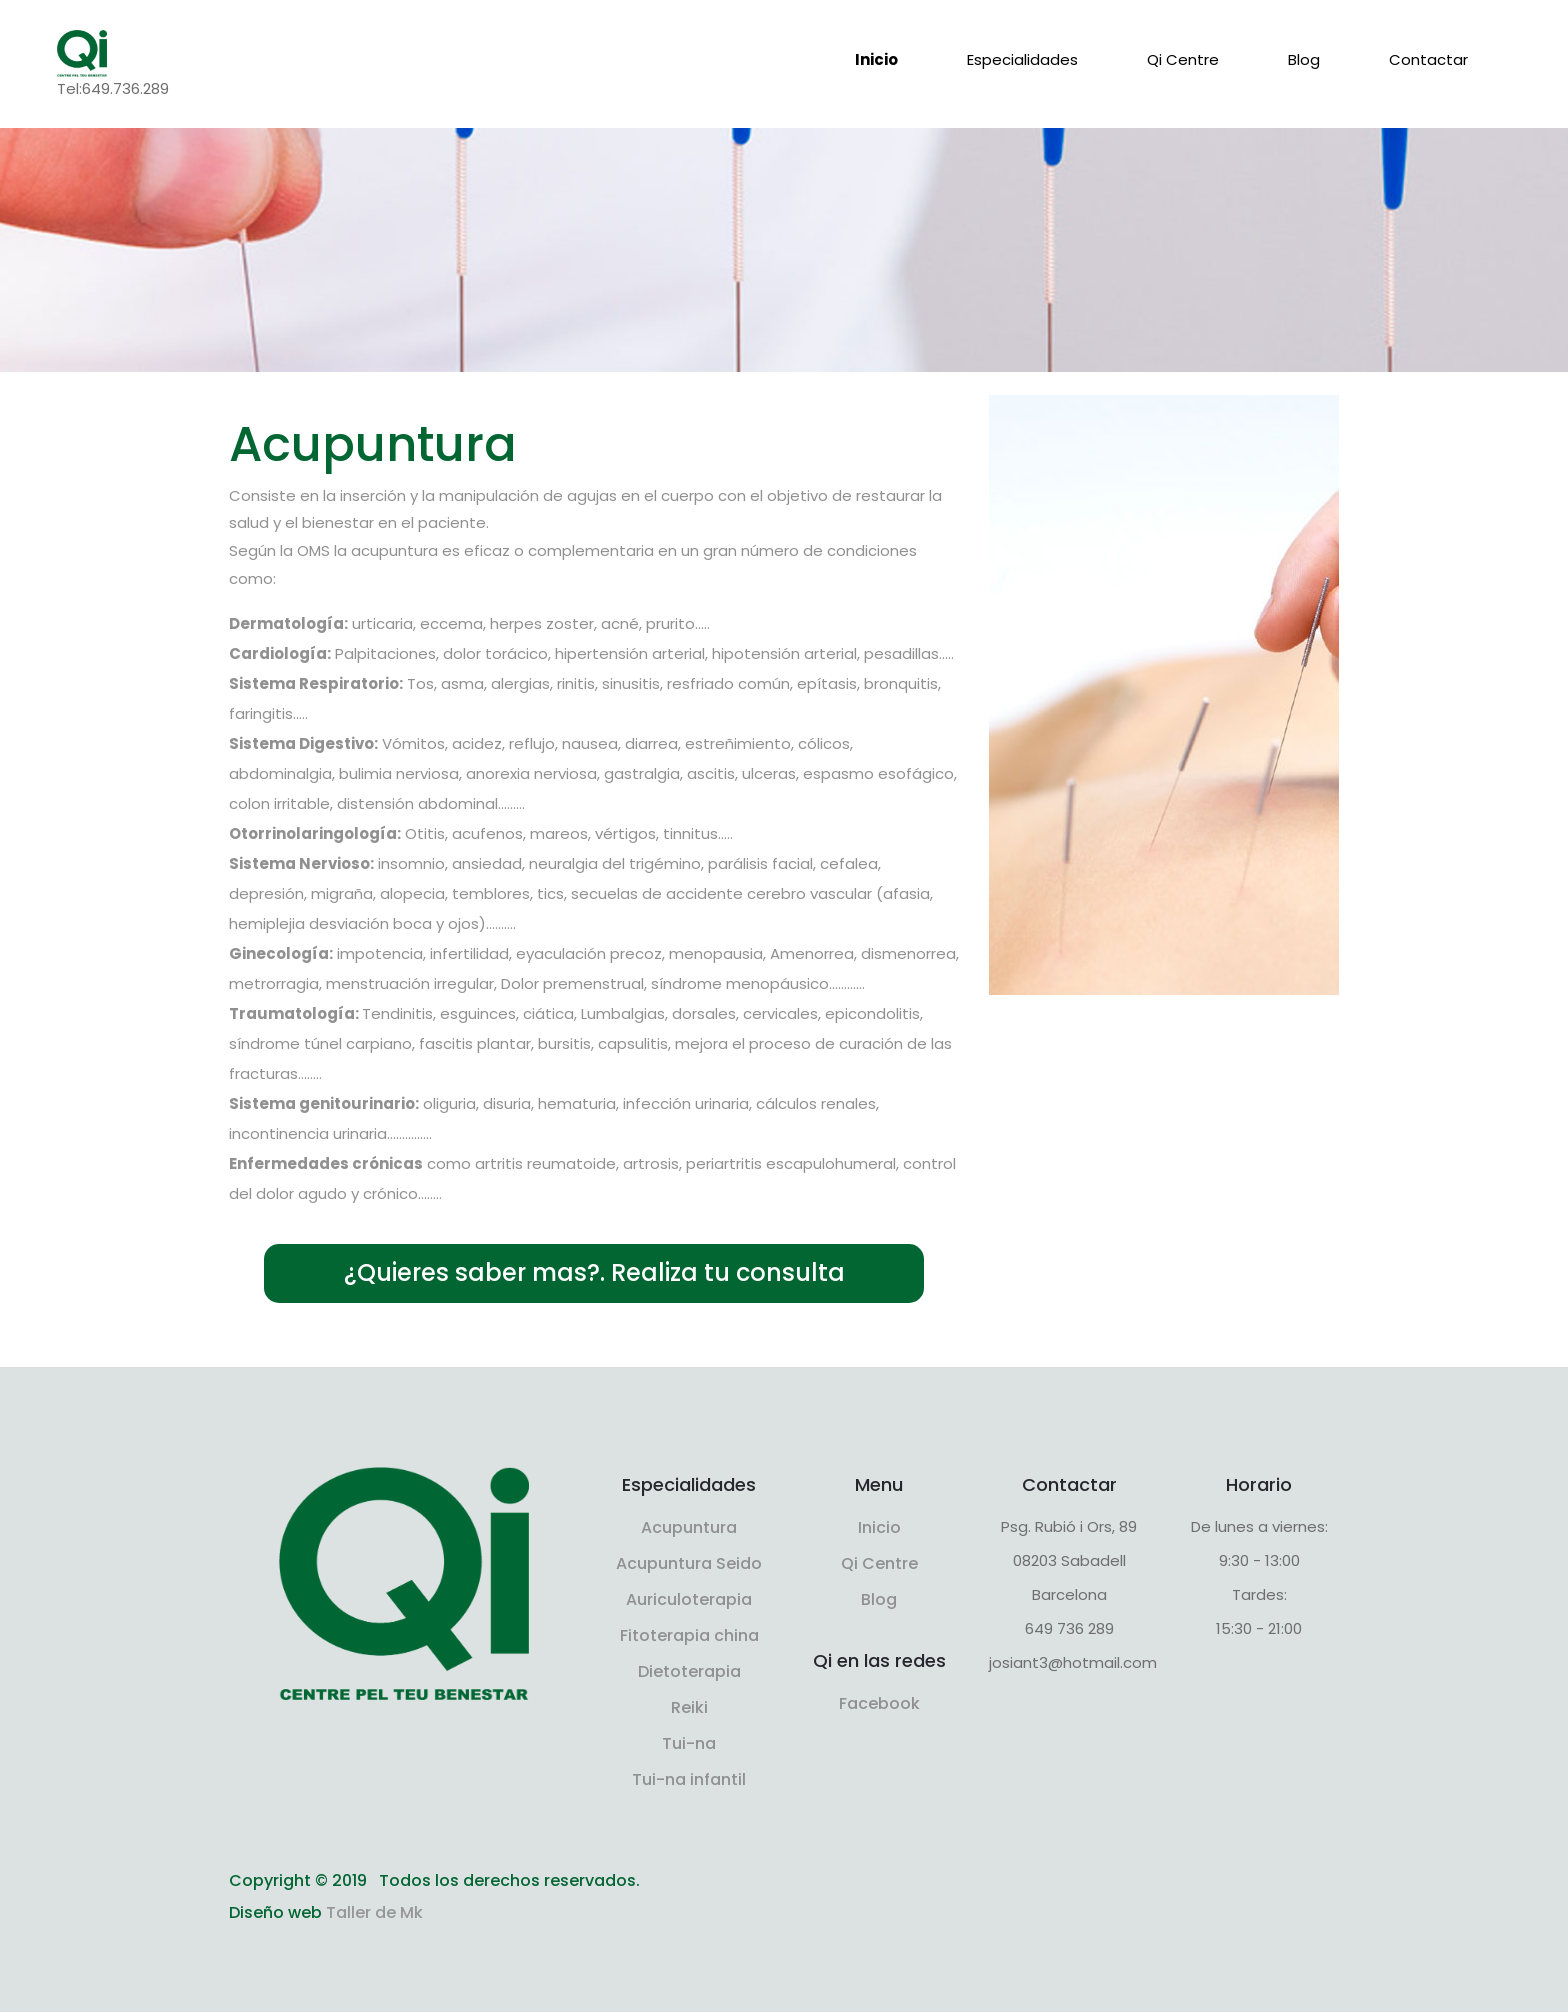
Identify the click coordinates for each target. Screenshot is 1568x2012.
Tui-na (689, 1743)
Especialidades (1022, 59)
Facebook (879, 1703)
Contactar (1428, 59)
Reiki (689, 1707)
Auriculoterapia (689, 1599)
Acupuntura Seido (689, 1563)
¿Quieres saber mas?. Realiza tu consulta (594, 1272)
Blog (1304, 59)
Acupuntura (689, 1527)
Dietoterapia (689, 1671)
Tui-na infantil (689, 1779)
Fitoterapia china (689, 1635)
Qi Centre (1183, 59)
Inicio (876, 59)
